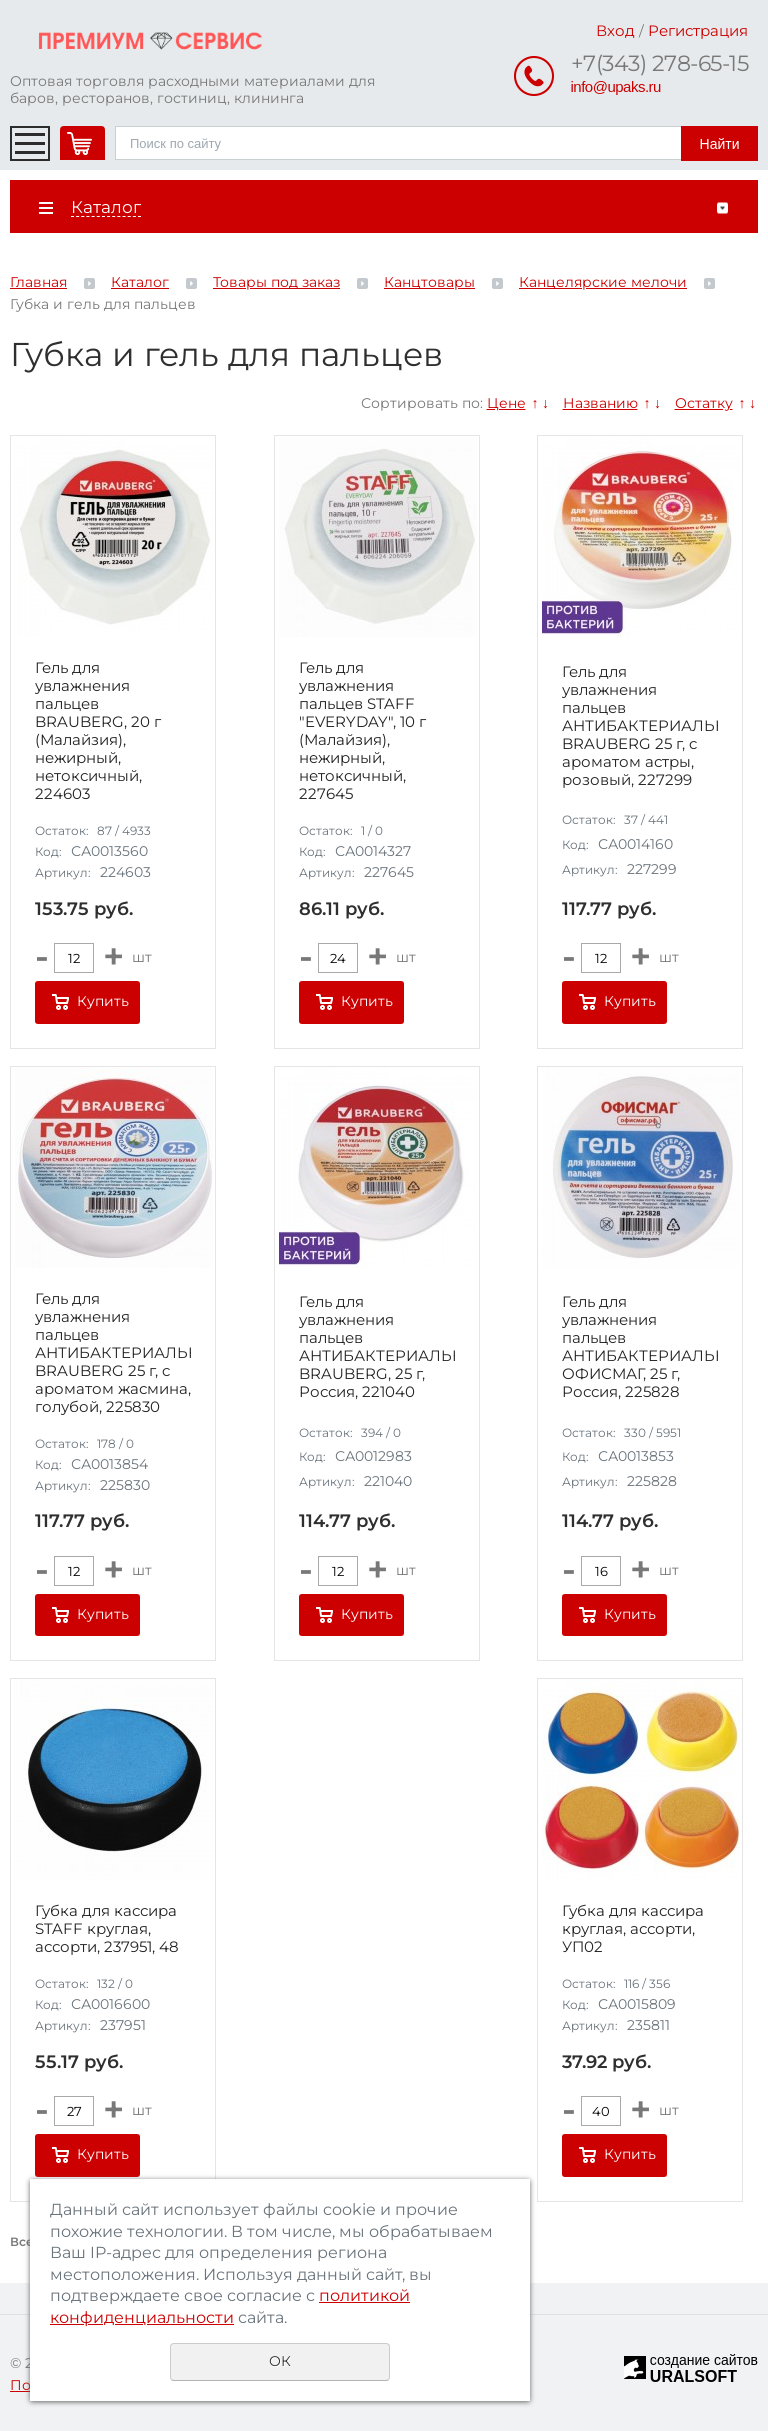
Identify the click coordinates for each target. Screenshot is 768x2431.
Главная (38, 282)
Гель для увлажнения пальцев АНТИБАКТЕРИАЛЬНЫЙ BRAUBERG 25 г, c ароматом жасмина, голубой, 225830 (113, 1353)
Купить (103, 1001)
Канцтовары (429, 282)
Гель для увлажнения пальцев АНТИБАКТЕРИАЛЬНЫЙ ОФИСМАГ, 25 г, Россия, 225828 (640, 1347)
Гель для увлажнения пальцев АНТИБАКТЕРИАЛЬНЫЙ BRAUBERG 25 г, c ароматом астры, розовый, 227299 (640, 726)
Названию (600, 403)
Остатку (704, 403)
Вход (615, 30)
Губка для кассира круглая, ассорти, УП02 (633, 1929)
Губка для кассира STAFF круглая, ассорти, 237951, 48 (107, 1929)
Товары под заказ (276, 282)
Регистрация (698, 30)
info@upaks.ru (616, 86)
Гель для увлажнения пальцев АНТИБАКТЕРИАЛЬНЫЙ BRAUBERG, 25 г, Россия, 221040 (377, 1347)
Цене (506, 403)
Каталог (140, 282)
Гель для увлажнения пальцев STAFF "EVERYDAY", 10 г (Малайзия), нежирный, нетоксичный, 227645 (362, 731)
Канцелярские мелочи (603, 282)
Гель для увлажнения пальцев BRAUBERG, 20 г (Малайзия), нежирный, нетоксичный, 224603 (98, 731)
